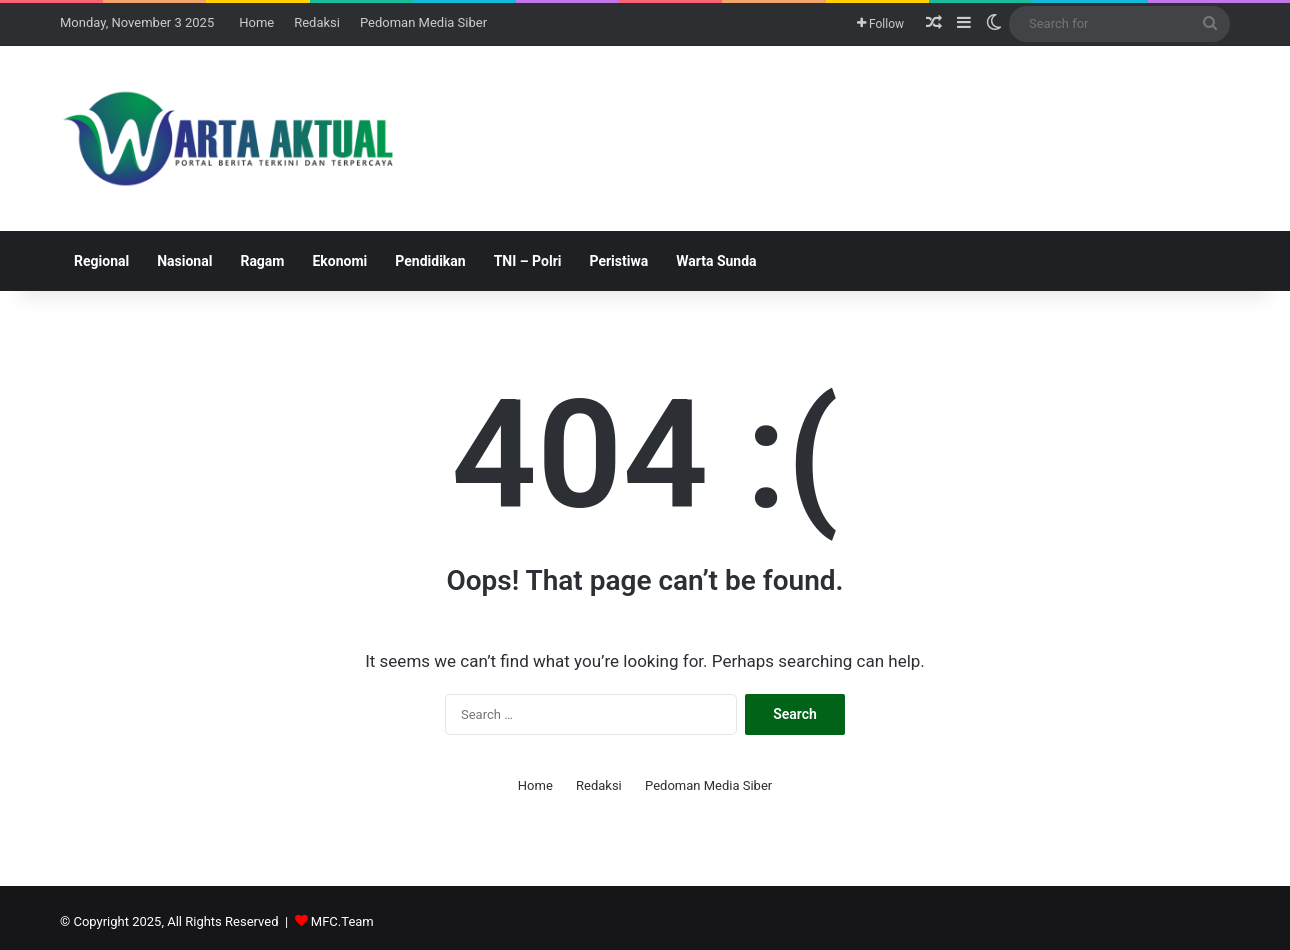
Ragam (262, 261)
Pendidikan (430, 261)
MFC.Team (342, 921)
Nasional (184, 261)
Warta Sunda (716, 261)
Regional (101, 261)
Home (256, 22)
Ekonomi (339, 261)
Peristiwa (618, 261)
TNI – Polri (528, 261)
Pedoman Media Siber (423, 22)
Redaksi (317, 22)
